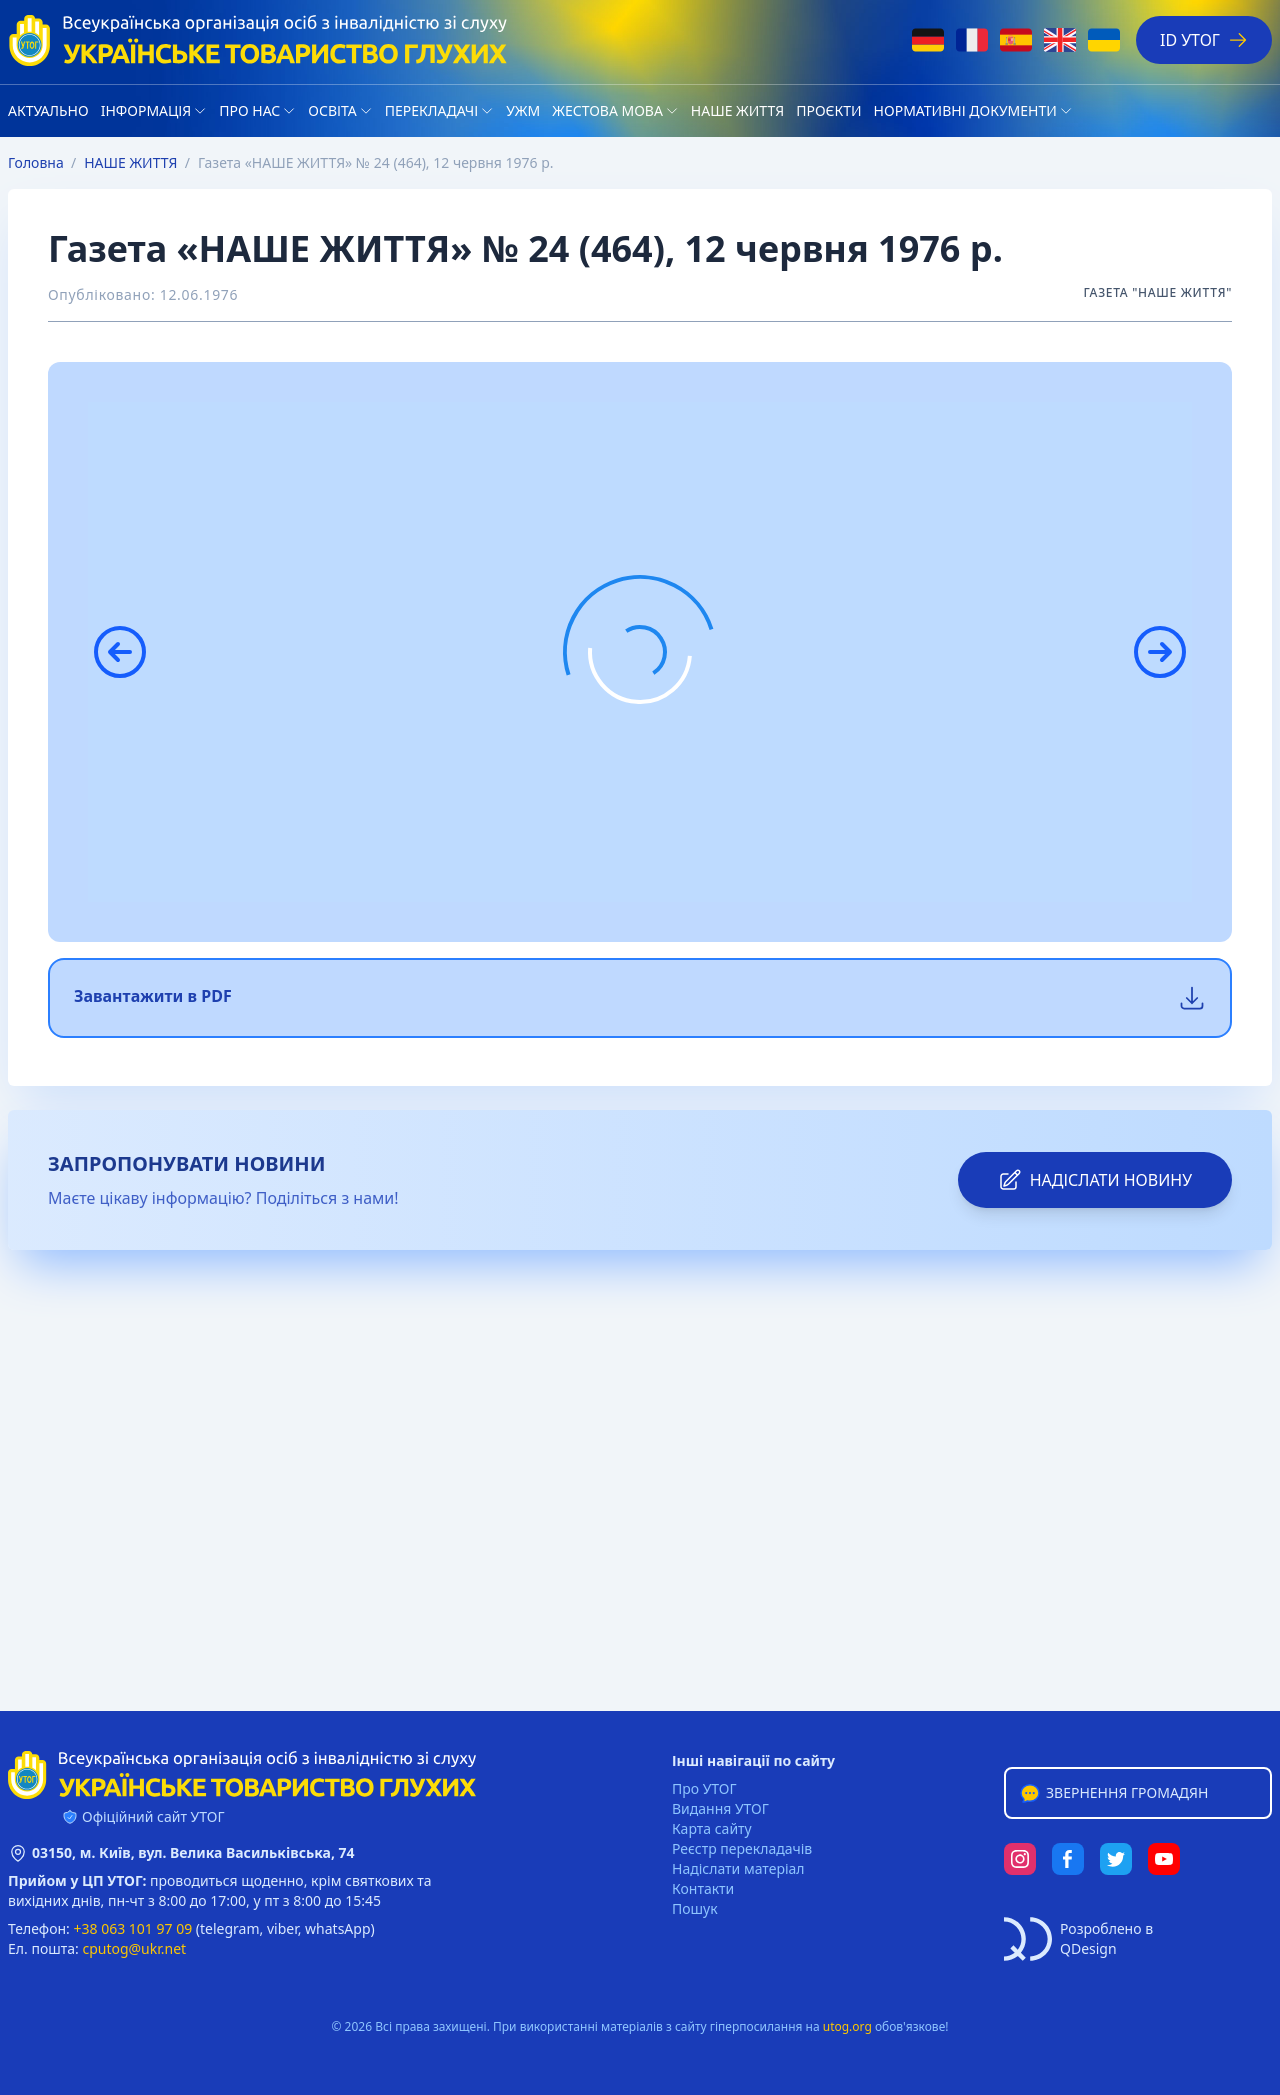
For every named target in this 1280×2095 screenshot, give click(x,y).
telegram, (231, 1928)
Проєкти (828, 110)
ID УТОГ (1204, 40)
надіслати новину (1095, 1180)
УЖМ (523, 110)
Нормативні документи (965, 110)
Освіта (332, 110)
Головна (36, 162)
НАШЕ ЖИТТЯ (737, 110)
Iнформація (146, 110)
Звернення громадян (1113, 1793)
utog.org (847, 2026)
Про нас (249, 110)
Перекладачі (431, 110)
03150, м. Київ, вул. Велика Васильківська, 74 (193, 1852)
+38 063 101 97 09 (133, 1928)
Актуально (48, 110)
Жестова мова (607, 110)
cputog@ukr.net (134, 1948)
